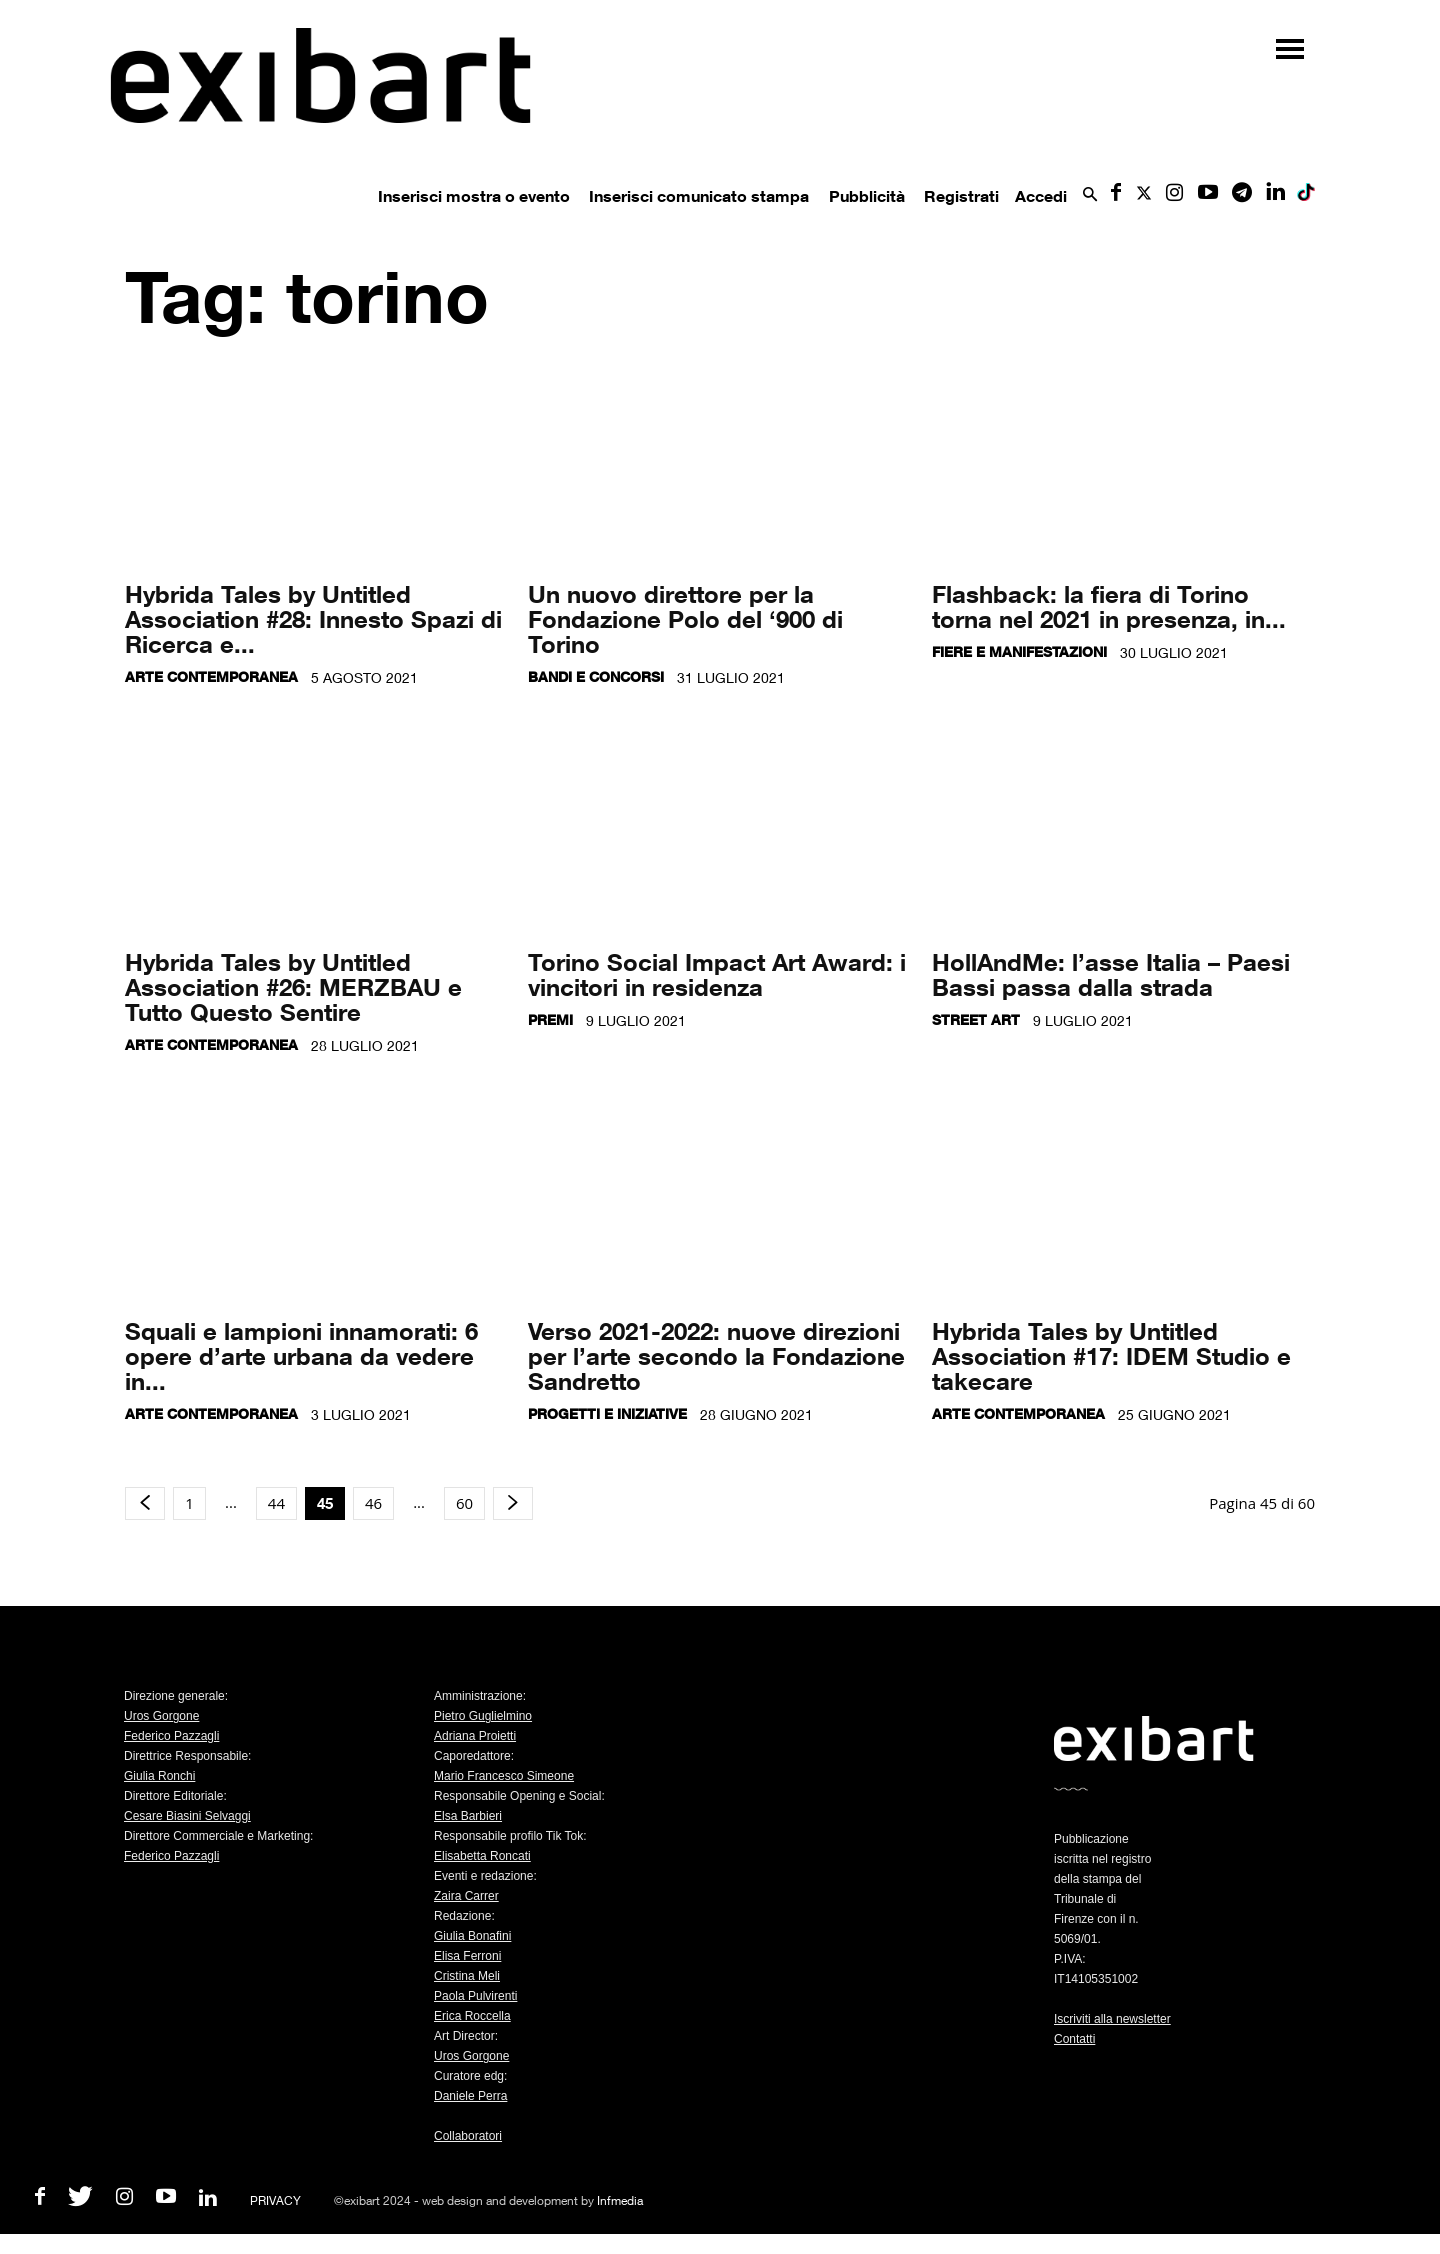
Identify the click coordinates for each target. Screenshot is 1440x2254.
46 (373, 1503)
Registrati (961, 196)
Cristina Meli (467, 1976)
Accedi (1041, 196)
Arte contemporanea (211, 676)
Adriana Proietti (475, 1736)
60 (464, 1503)
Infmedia (620, 2200)
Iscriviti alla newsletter (1112, 2019)
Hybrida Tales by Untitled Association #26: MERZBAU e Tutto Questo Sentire (293, 986)
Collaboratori (468, 2136)
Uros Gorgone (161, 1716)
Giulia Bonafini (472, 1936)
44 (276, 1503)
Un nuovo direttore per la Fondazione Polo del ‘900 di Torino (685, 618)
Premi (550, 1019)
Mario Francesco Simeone (504, 1776)
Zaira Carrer (466, 1896)
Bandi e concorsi (596, 676)
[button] (1090, 195)
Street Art (976, 1019)
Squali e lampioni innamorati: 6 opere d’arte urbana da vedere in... (301, 1355)
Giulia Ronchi (159, 1776)
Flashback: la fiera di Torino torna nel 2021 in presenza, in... (1109, 606)
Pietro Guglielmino (483, 1716)
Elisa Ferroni (467, 1956)
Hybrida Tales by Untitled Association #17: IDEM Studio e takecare (1111, 1355)
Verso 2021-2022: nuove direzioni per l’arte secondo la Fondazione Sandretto (716, 1355)
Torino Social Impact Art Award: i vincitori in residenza (717, 974)
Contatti (1074, 2039)
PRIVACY (275, 2200)
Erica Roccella (472, 2016)
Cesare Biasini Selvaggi (187, 1816)
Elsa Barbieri (468, 1816)
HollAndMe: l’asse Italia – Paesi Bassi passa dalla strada (1111, 974)
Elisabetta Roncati (482, 1856)
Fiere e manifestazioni (1019, 651)
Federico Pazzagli (171, 1736)
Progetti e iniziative (607, 1413)
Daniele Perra (470, 2096)
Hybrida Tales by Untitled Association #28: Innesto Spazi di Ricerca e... (313, 618)
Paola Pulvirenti (475, 1996)
